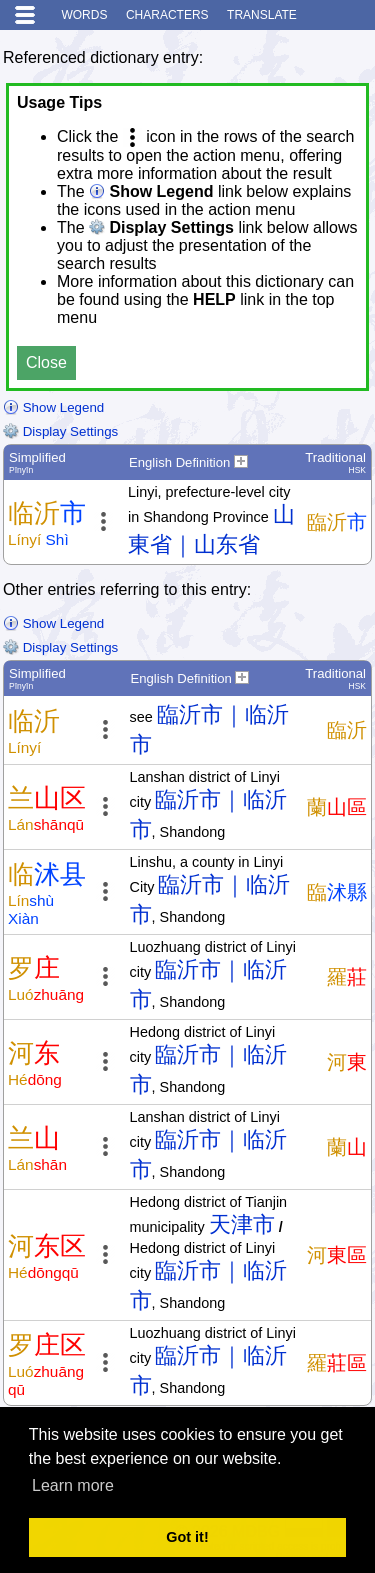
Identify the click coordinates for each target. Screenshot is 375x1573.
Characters (167, 15)
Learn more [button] (73, 1485)
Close (46, 362)
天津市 (242, 1224)
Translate (262, 15)
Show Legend (53, 407)
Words (84, 15)
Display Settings (60, 431)
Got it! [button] (187, 1537)
